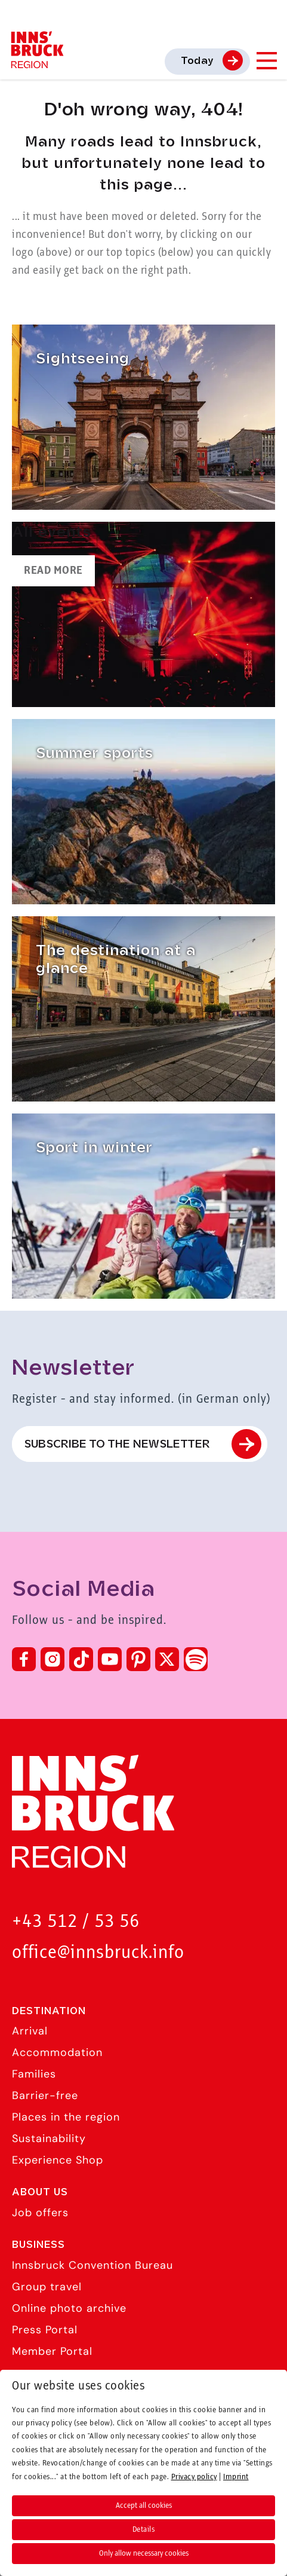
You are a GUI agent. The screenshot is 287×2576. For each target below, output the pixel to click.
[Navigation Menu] (266, 61)
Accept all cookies (144, 2505)
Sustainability (49, 2138)
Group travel (47, 2287)
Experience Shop (57, 2160)
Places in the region (66, 2117)
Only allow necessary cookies (144, 2553)
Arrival (30, 2031)
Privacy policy (194, 2477)
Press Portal (45, 2330)
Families (34, 2074)
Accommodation (57, 2052)
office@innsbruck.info (98, 1953)
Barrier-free (45, 2095)
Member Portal (52, 2351)
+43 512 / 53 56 (76, 1922)
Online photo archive (69, 2308)
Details (143, 2529)
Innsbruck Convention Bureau (92, 2265)
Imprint (236, 2477)
